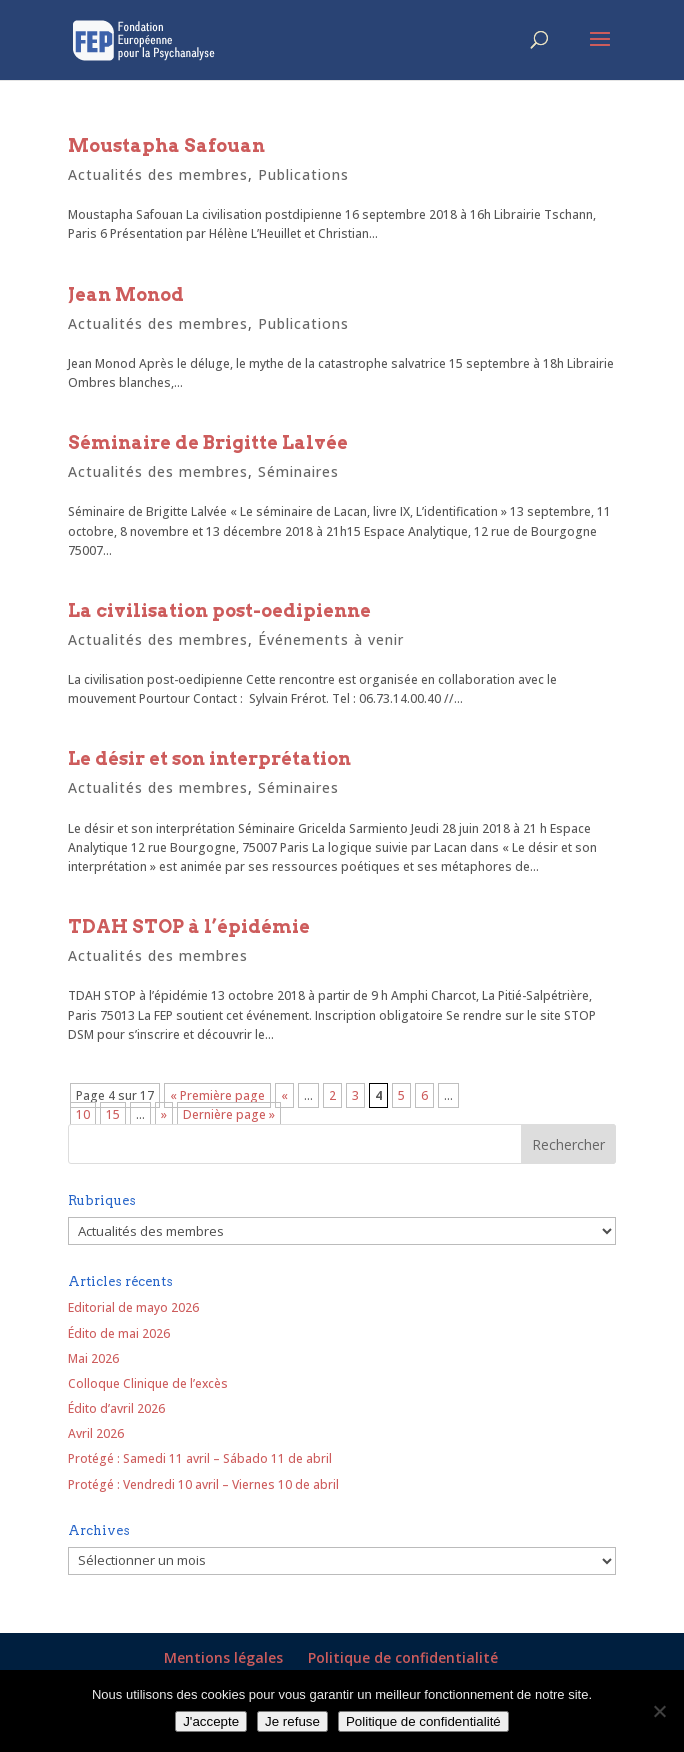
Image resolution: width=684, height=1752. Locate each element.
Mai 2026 (93, 1358)
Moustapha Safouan (166, 145)
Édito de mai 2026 (119, 1333)
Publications (303, 174)
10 (83, 1114)
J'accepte (211, 1721)
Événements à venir (331, 639)
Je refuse (292, 1721)
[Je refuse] (659, 1711)
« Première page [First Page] (217, 1095)
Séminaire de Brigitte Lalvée (208, 442)
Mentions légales (223, 1657)
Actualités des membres (158, 174)
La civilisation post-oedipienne (219, 610)
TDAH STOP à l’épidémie (189, 926)
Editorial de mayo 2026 (133, 1307)
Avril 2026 (96, 1433)
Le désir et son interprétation (209, 758)
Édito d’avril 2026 (116, 1408)
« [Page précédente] (284, 1095)
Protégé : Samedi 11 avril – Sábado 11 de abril (200, 1458)
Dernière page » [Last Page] (229, 1114)
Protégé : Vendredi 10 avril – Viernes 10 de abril (203, 1484)
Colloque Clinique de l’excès (148, 1383)
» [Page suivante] (164, 1114)
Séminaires (298, 471)
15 (113, 1114)
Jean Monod (126, 294)
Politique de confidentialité (403, 1657)
